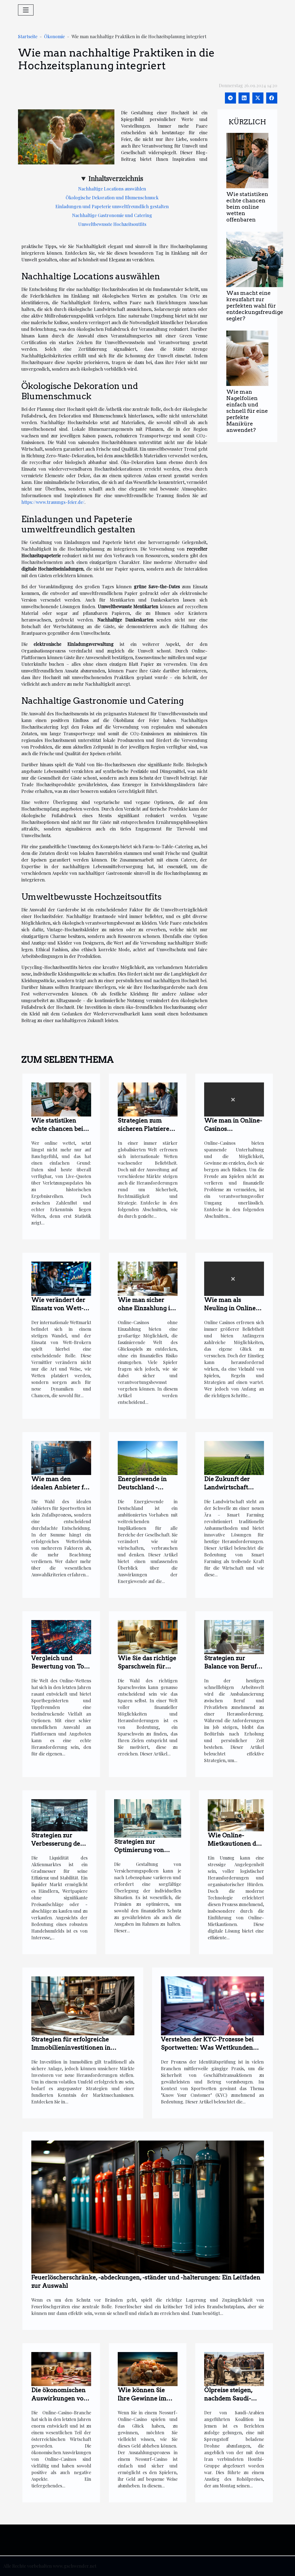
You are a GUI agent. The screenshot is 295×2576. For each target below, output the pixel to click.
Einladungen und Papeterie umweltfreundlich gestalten (112, 206)
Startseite (27, 36)
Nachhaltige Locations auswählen (112, 189)
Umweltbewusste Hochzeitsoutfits (112, 224)
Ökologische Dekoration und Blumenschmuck (112, 197)
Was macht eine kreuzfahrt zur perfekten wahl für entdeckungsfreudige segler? (254, 306)
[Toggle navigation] (26, 10)
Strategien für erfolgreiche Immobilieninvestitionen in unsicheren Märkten (71, 2047)
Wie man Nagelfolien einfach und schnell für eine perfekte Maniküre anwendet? (247, 411)
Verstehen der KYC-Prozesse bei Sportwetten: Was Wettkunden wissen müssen (207, 2047)
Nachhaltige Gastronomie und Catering (112, 215)
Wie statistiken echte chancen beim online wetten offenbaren (247, 207)
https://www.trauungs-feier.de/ (52, 502)
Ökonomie (54, 36)
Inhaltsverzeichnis (115, 178)
